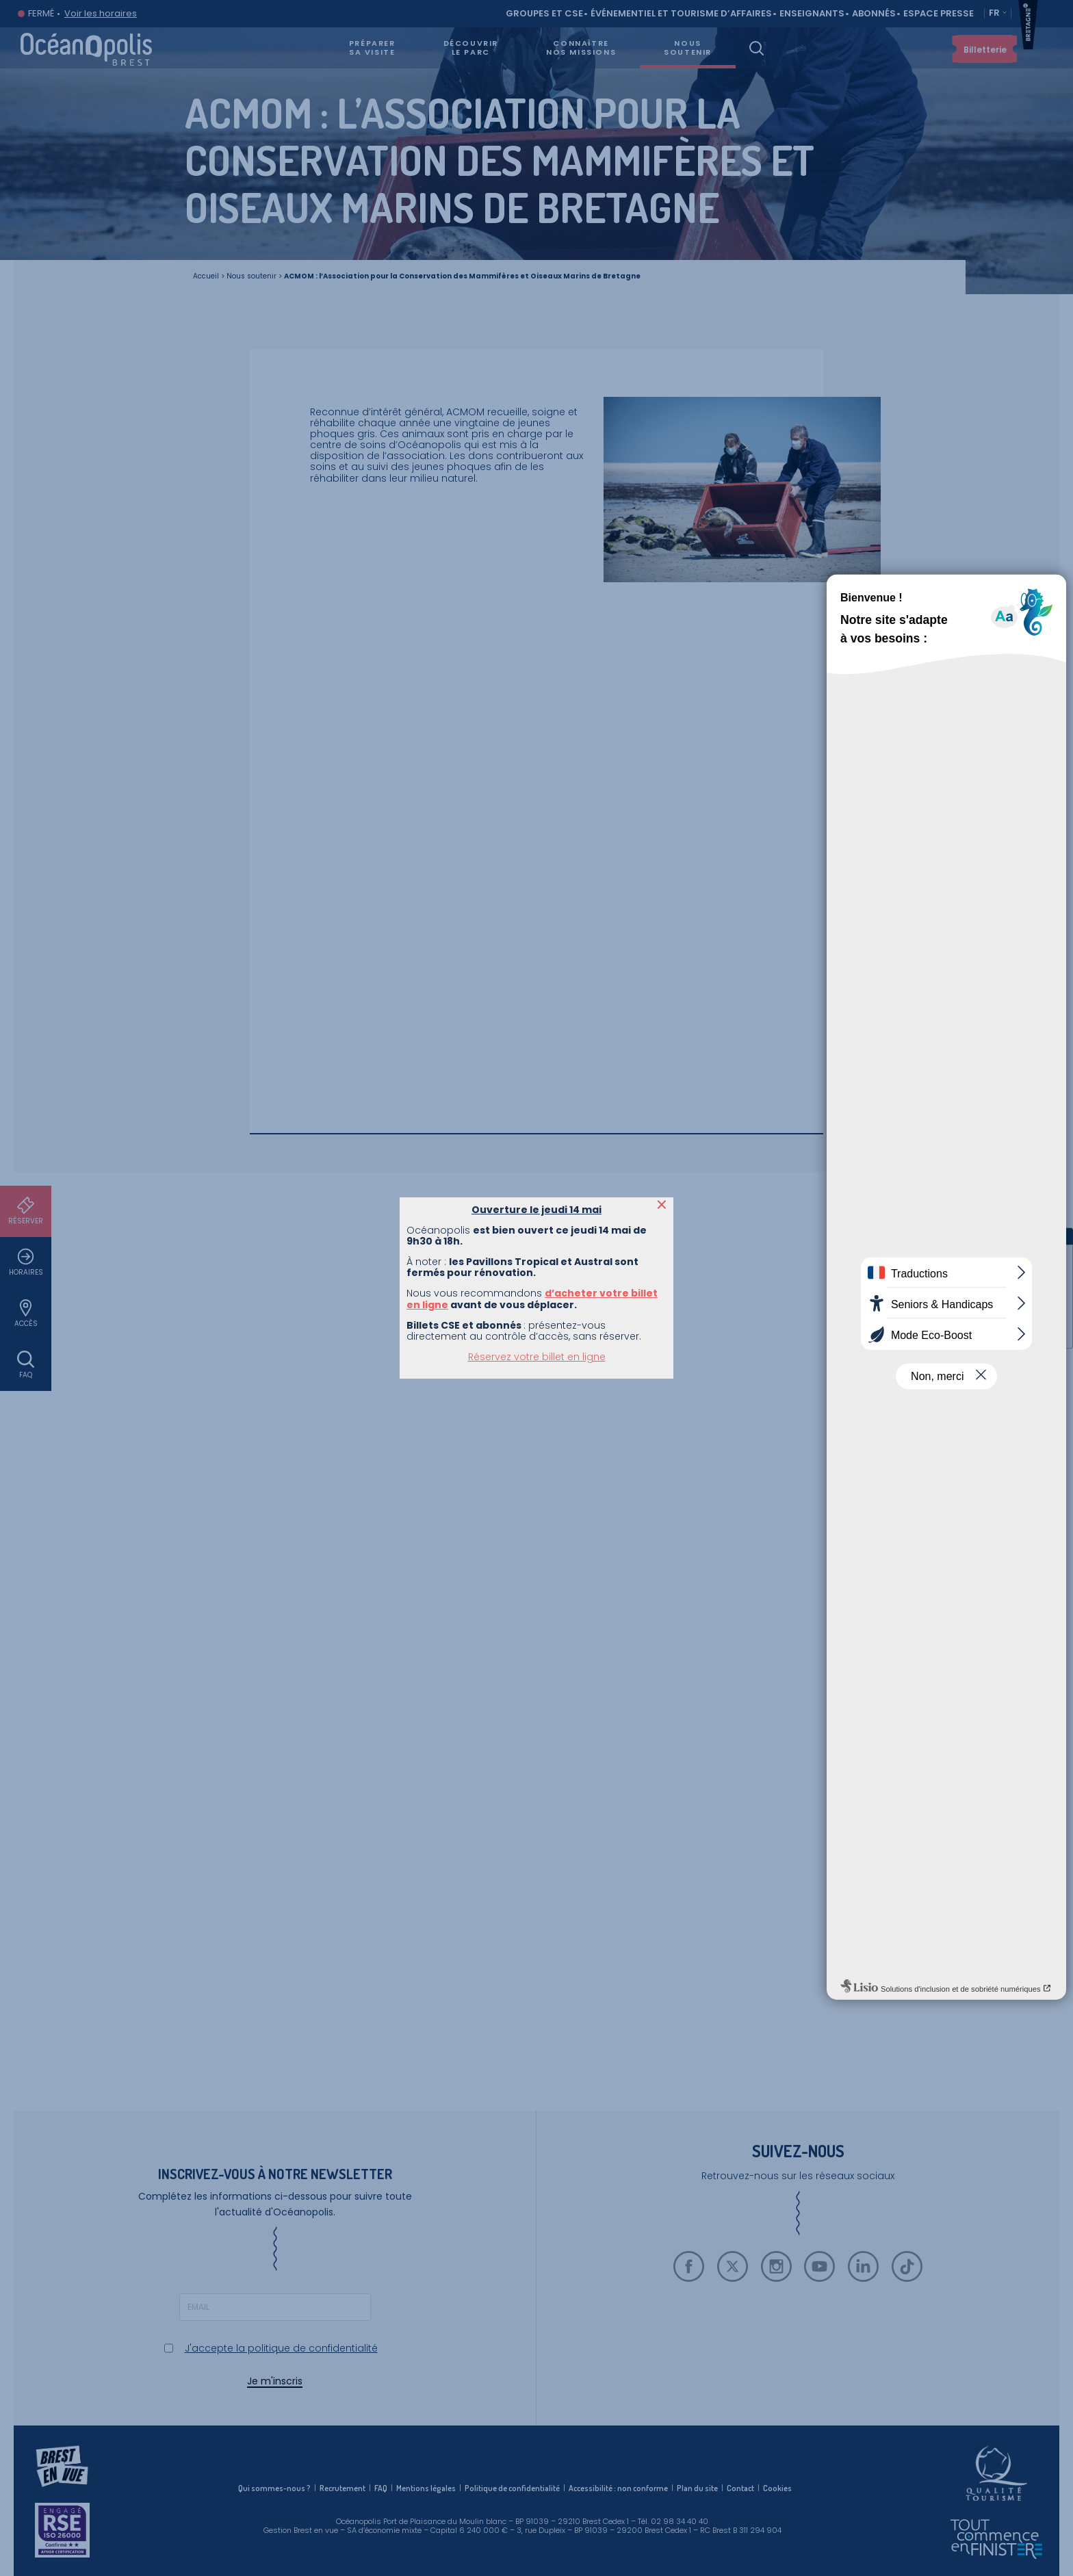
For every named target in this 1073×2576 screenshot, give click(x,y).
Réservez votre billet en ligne (537, 315)
